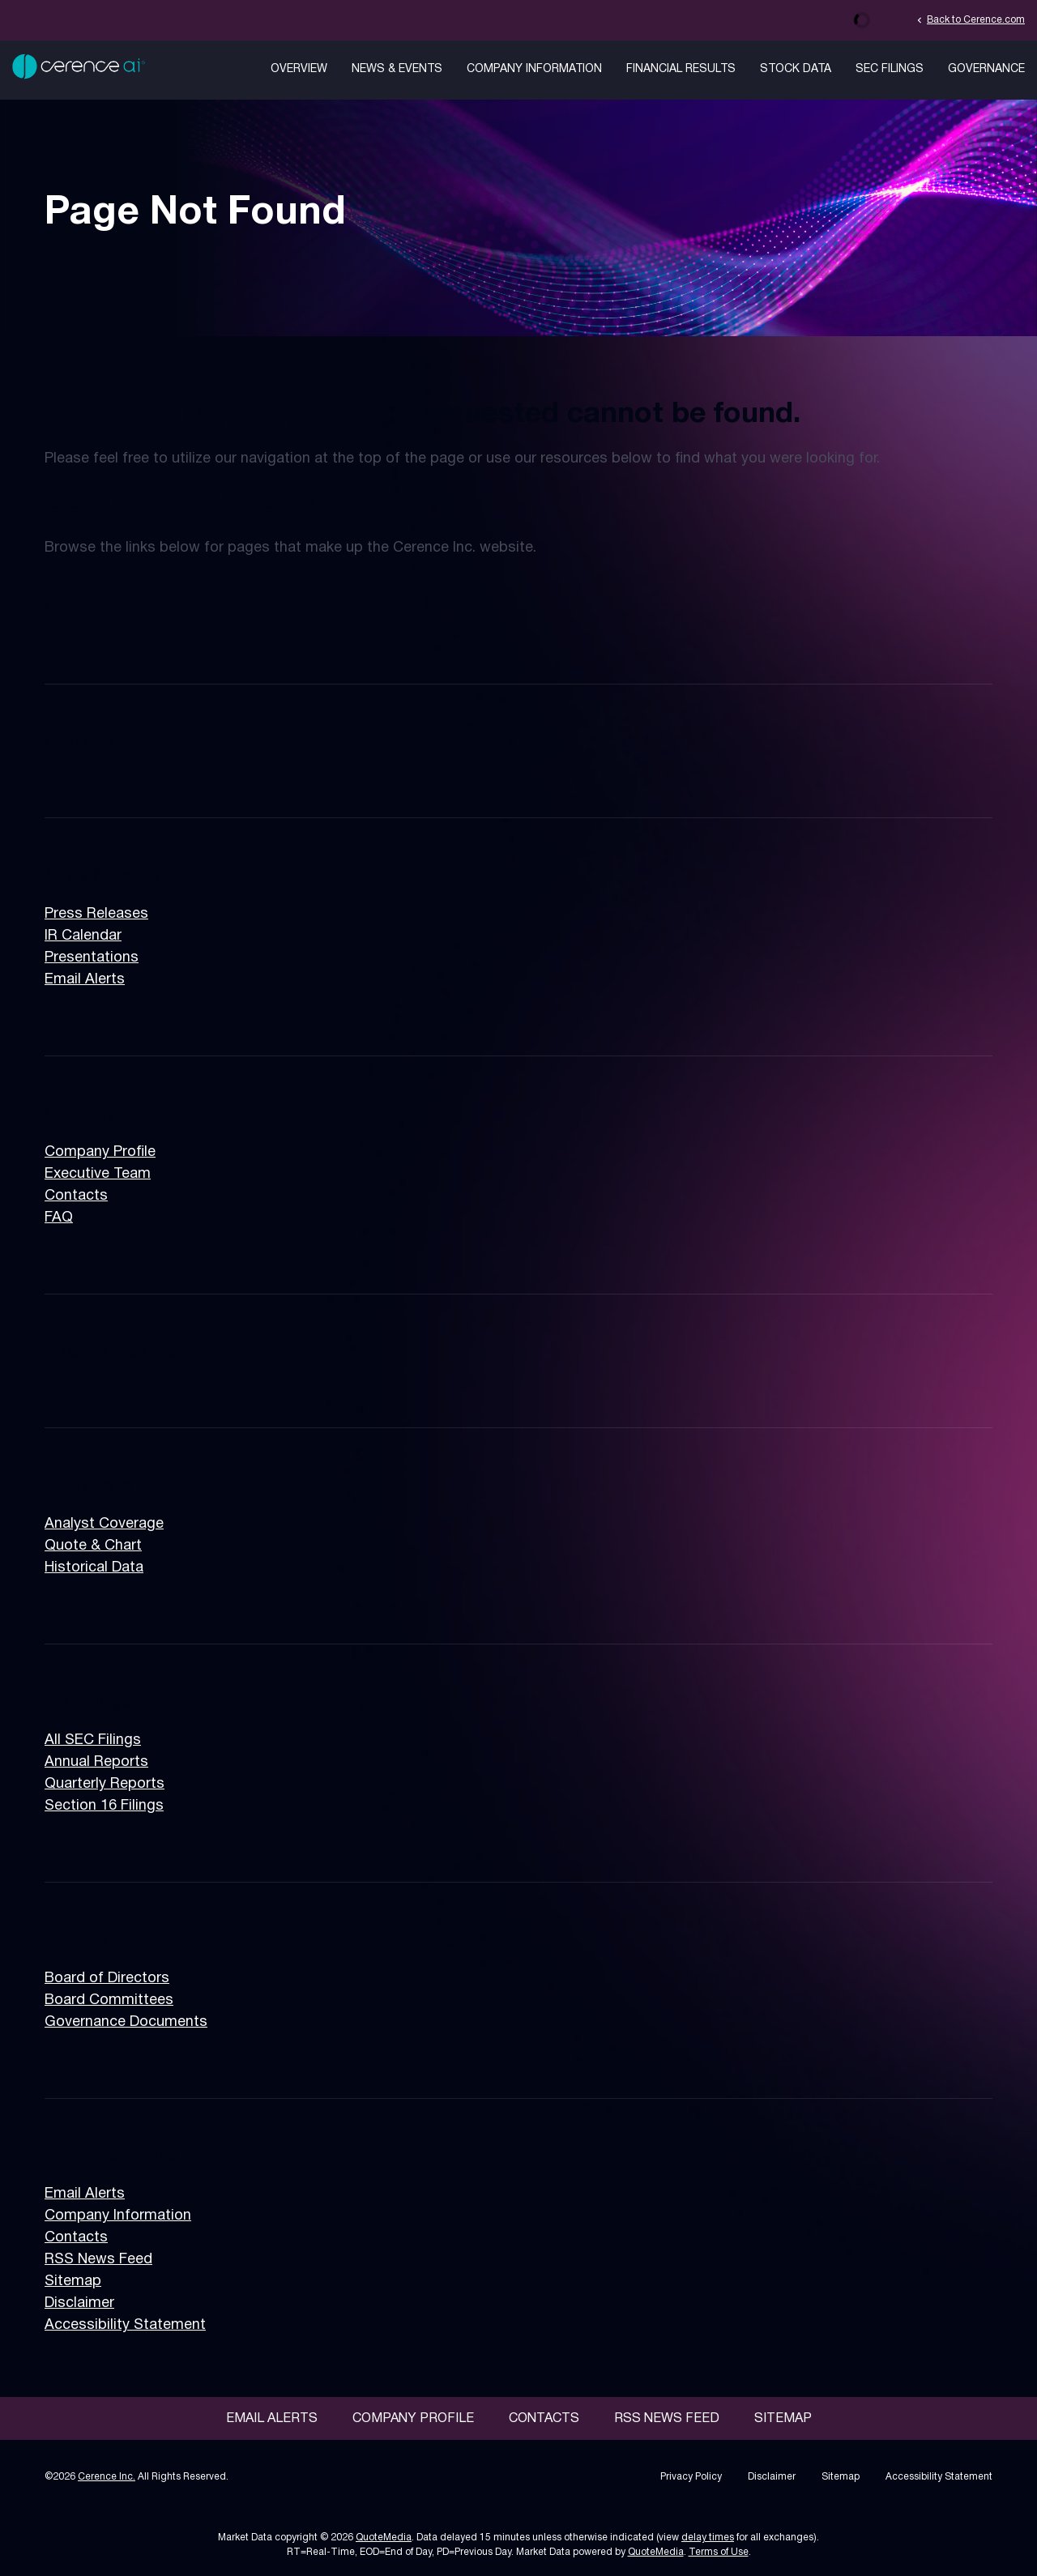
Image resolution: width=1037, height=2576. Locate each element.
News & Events (397, 69)
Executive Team (98, 1174)
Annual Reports (96, 1762)
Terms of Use (719, 2552)
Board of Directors (107, 1978)
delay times (707, 2537)
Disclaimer (79, 2303)
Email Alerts (85, 980)
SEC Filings (890, 69)
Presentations (92, 958)
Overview (299, 69)
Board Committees (109, 2000)
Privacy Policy (691, 2476)
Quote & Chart (93, 1546)
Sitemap (73, 2281)
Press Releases (96, 914)
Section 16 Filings (104, 1806)
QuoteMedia (384, 2537)
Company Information (534, 69)
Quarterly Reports (104, 1784)
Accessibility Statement (125, 2325)
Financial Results (681, 69)
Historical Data (94, 1568)
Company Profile (100, 1152)
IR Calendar (83, 936)
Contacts (76, 1196)
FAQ (59, 1218)
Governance (986, 69)
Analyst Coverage (104, 1524)
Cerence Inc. (106, 2476)
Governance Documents (126, 2022)
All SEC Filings (93, 1740)
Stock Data (795, 69)
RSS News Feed (98, 2260)
